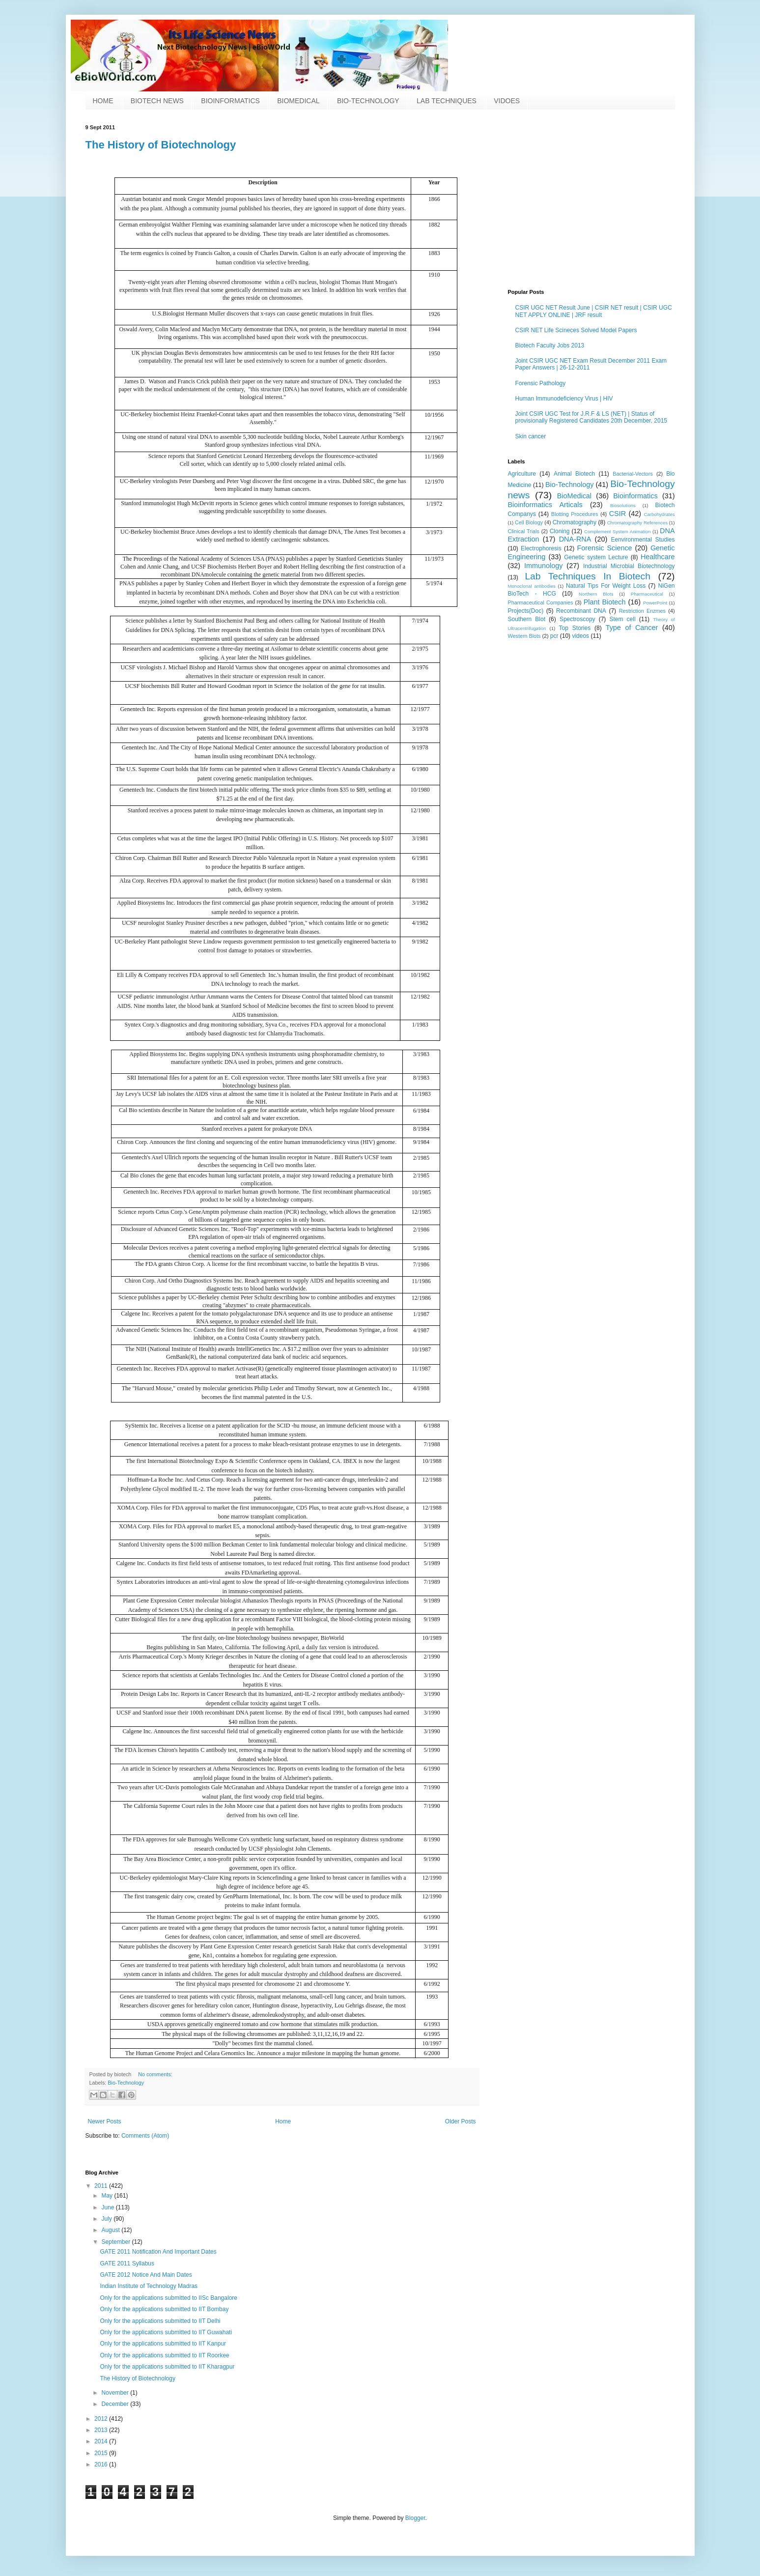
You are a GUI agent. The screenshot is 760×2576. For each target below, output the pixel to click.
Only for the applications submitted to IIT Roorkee (164, 2355)
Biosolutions (623, 505)
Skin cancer (530, 436)
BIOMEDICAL (298, 101)
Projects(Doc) (526, 610)
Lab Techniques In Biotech (587, 576)
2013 (101, 2430)
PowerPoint (655, 602)
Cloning (560, 531)
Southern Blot (527, 619)
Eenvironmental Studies (643, 539)
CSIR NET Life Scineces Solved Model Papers (576, 330)
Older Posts (460, 2121)
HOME (103, 101)
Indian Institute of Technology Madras (148, 2286)
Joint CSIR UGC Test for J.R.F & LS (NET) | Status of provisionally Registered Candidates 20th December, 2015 (591, 417)
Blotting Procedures (574, 514)
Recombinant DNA (581, 610)
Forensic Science (604, 548)
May (107, 2195)
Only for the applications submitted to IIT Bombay (164, 2309)
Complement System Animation (617, 531)
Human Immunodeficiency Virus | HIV (564, 398)
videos (580, 635)
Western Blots (524, 636)
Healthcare (658, 557)
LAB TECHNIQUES (447, 101)
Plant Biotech (605, 602)
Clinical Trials (523, 531)
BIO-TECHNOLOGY (368, 101)
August (111, 2230)
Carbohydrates (659, 514)
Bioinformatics (635, 496)
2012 (101, 2418)
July (107, 2218)
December (115, 2404)
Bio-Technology (126, 2083)
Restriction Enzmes (642, 611)
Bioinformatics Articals (545, 505)
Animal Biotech (574, 473)
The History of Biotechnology (160, 145)
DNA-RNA (575, 539)
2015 (101, 2453)
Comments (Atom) (145, 2135)
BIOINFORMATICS (230, 101)
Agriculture (522, 473)
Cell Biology (529, 522)
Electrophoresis (541, 548)
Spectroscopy (577, 619)
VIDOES (507, 101)
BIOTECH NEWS (157, 101)
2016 (101, 2464)
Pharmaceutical (647, 594)
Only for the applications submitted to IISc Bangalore (168, 2297)
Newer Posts (104, 2121)
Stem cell (622, 619)
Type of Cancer (632, 627)
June (108, 2207)
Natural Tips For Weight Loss (606, 585)
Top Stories (575, 628)
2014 (101, 2441)
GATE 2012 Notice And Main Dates (146, 2274)
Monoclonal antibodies (532, 586)
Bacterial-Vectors (633, 474)
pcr (554, 635)
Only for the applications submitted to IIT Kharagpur (167, 2366)
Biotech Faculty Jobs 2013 (550, 345)
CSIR (617, 513)
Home (283, 2121)
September (116, 2241)
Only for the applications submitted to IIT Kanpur (163, 2343)
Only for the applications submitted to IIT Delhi (160, 2321)
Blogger (415, 2518)
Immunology (543, 566)
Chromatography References (637, 522)
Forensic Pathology (540, 383)
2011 (101, 2185)
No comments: (155, 2074)
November (115, 2392)
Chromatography (574, 522)
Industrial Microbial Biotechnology (629, 566)
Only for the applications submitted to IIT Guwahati (166, 2332)
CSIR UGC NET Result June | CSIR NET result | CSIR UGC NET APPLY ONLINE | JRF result (593, 311)
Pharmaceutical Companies (540, 602)
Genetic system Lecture (596, 557)
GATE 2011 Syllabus (127, 2263)
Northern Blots (596, 594)
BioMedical (574, 496)
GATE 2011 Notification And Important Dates (158, 2251)
